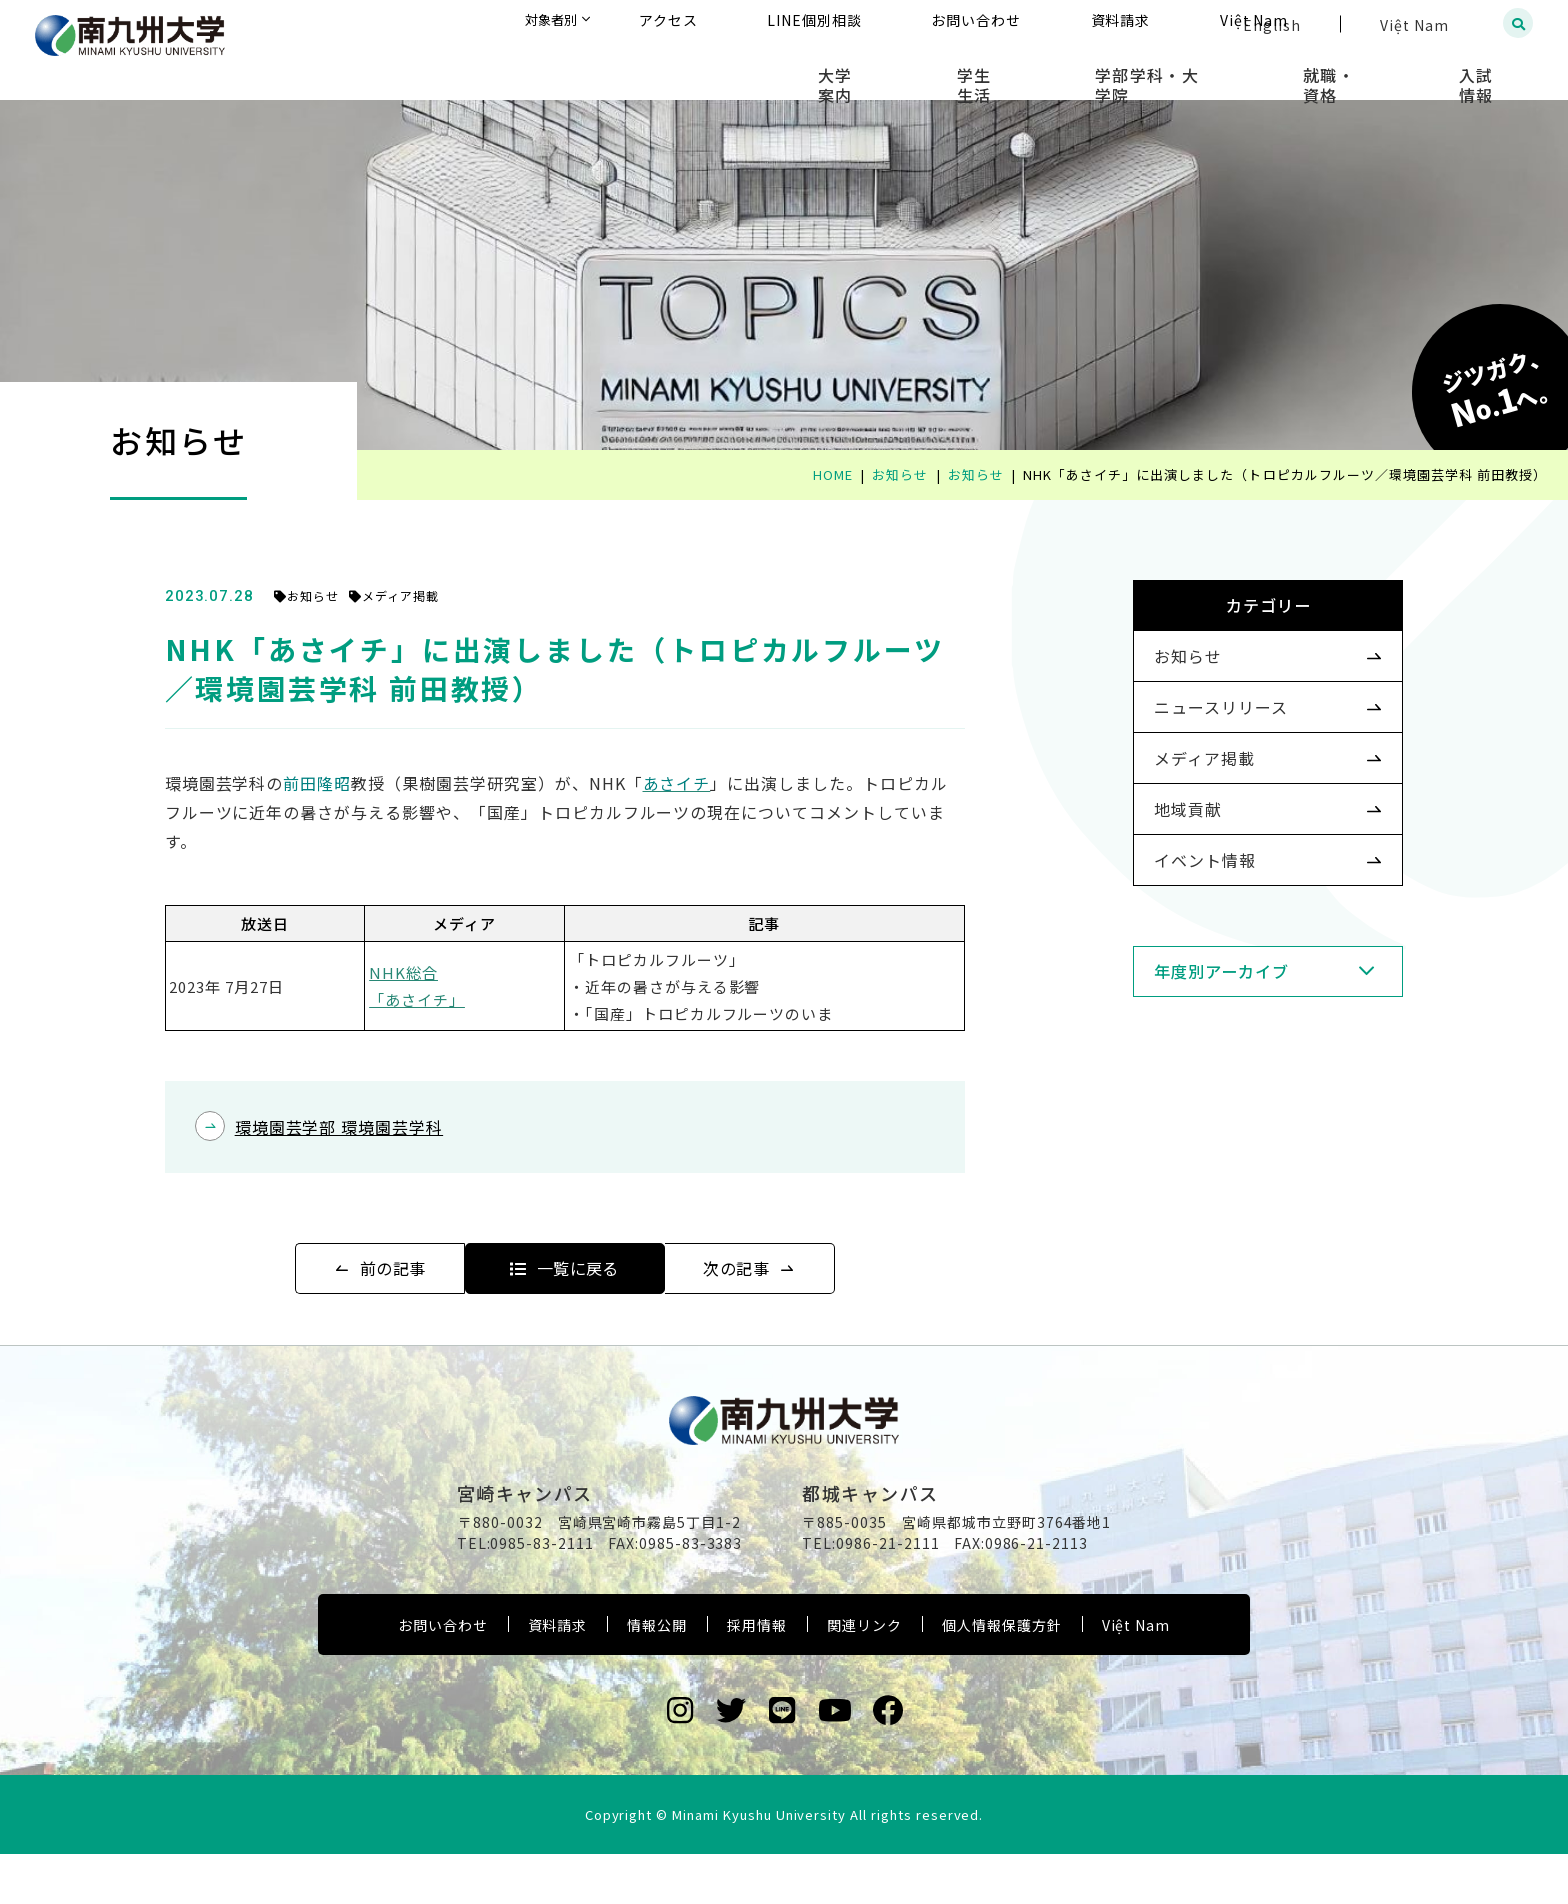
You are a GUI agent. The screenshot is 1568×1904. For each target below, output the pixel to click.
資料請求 (558, 1674)
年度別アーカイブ (1190, 1049)
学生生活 (1079, 70)
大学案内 (970, 70)
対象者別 (747, 24)
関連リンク (864, 1674)
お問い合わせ (443, 1674)
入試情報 (1493, 70)
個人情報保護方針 (1002, 1674)
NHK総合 (443, 972)
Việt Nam (1136, 1674)
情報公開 (657, 1674)
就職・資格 (1375, 70)
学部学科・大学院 (1223, 70)
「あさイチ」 (457, 999)
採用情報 (757, 1674)
